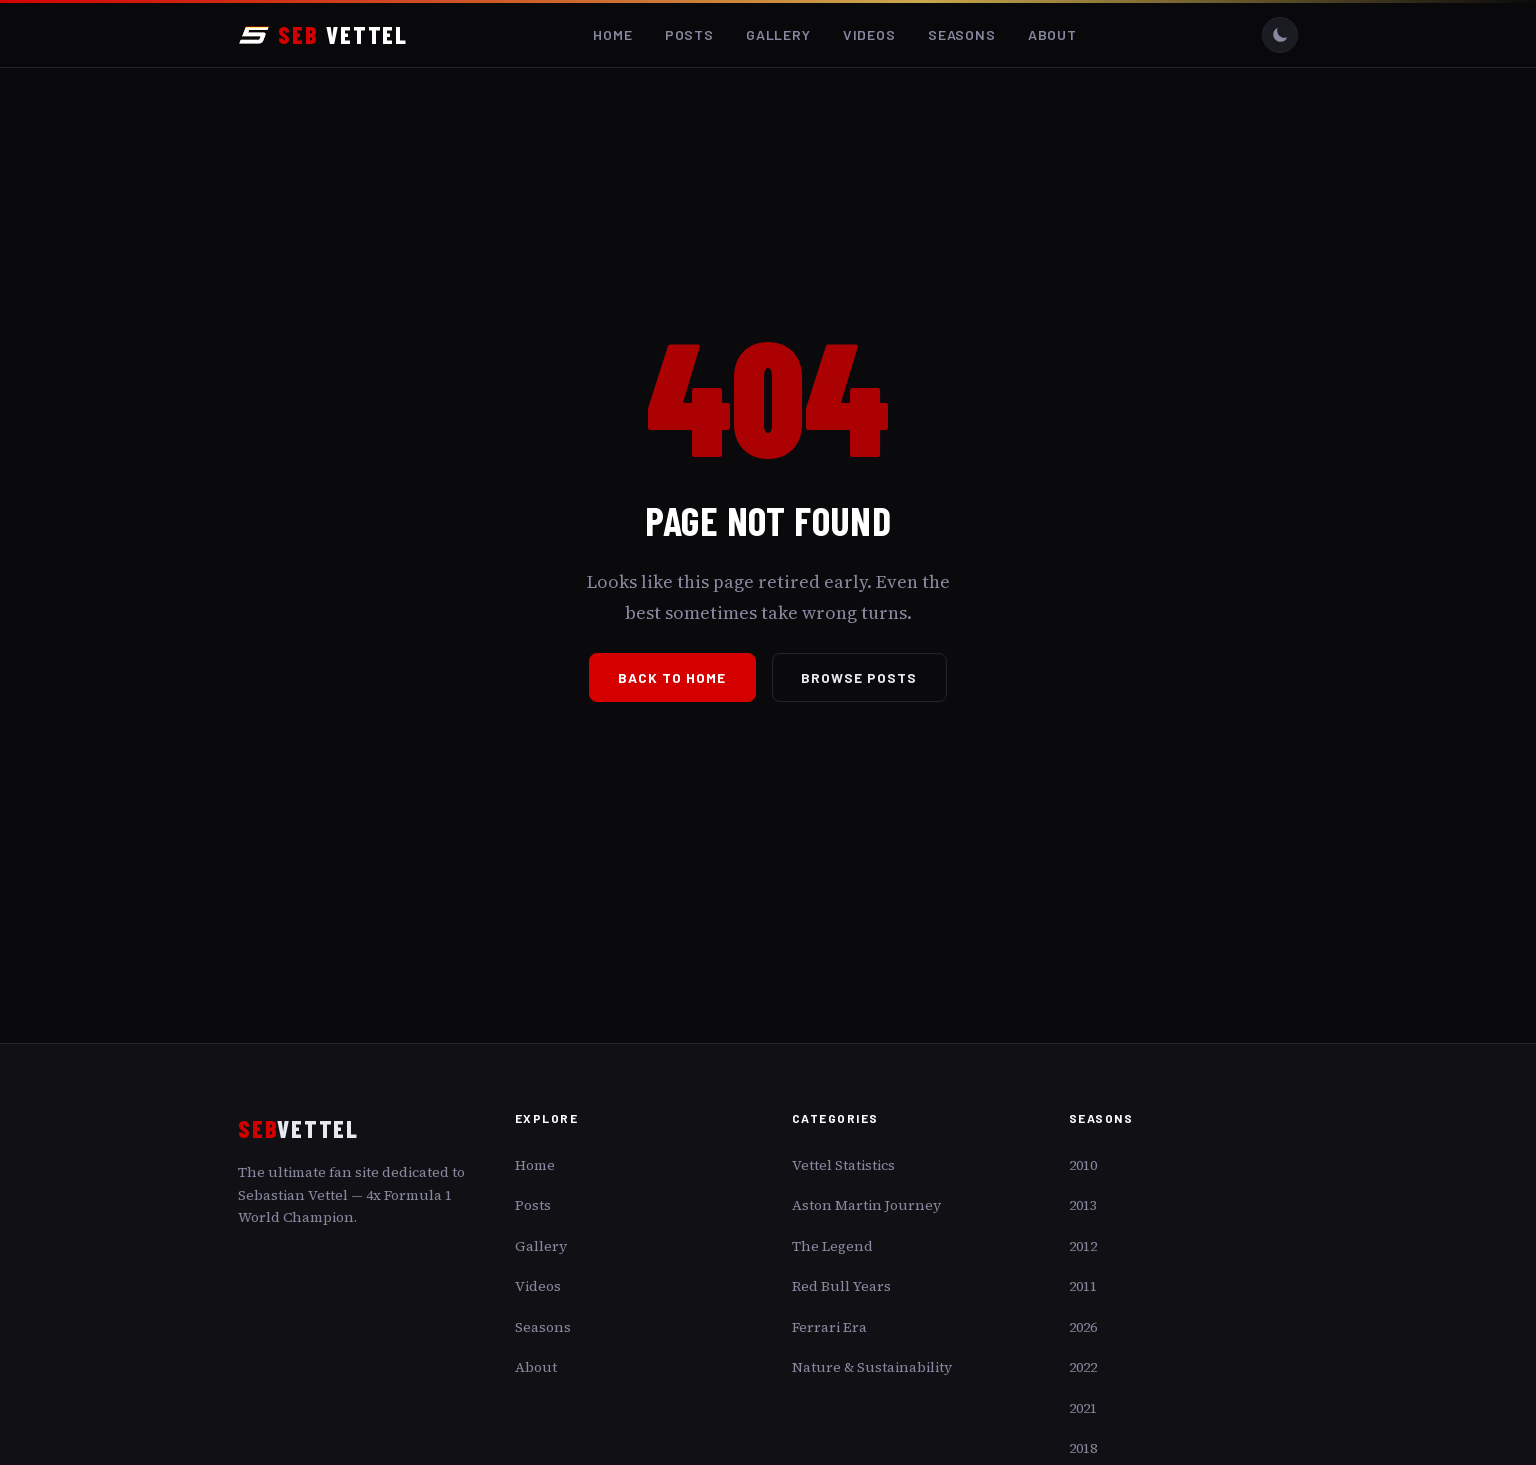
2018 (1083, 1448)
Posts (689, 34)
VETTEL (323, 34)
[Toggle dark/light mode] (1280, 35)
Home (612, 34)
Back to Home (672, 677)
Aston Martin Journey (866, 1205)
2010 (1083, 1165)
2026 (1083, 1327)
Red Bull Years (841, 1286)
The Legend (832, 1246)
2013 (1083, 1205)
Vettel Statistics (843, 1165)
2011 (1083, 1286)
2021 (1083, 1408)
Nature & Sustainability (872, 1367)
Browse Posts (859, 677)
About (1052, 34)
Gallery (778, 34)
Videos (869, 34)
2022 (1083, 1367)
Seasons (962, 34)
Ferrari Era (829, 1327)
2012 (1083, 1246)
